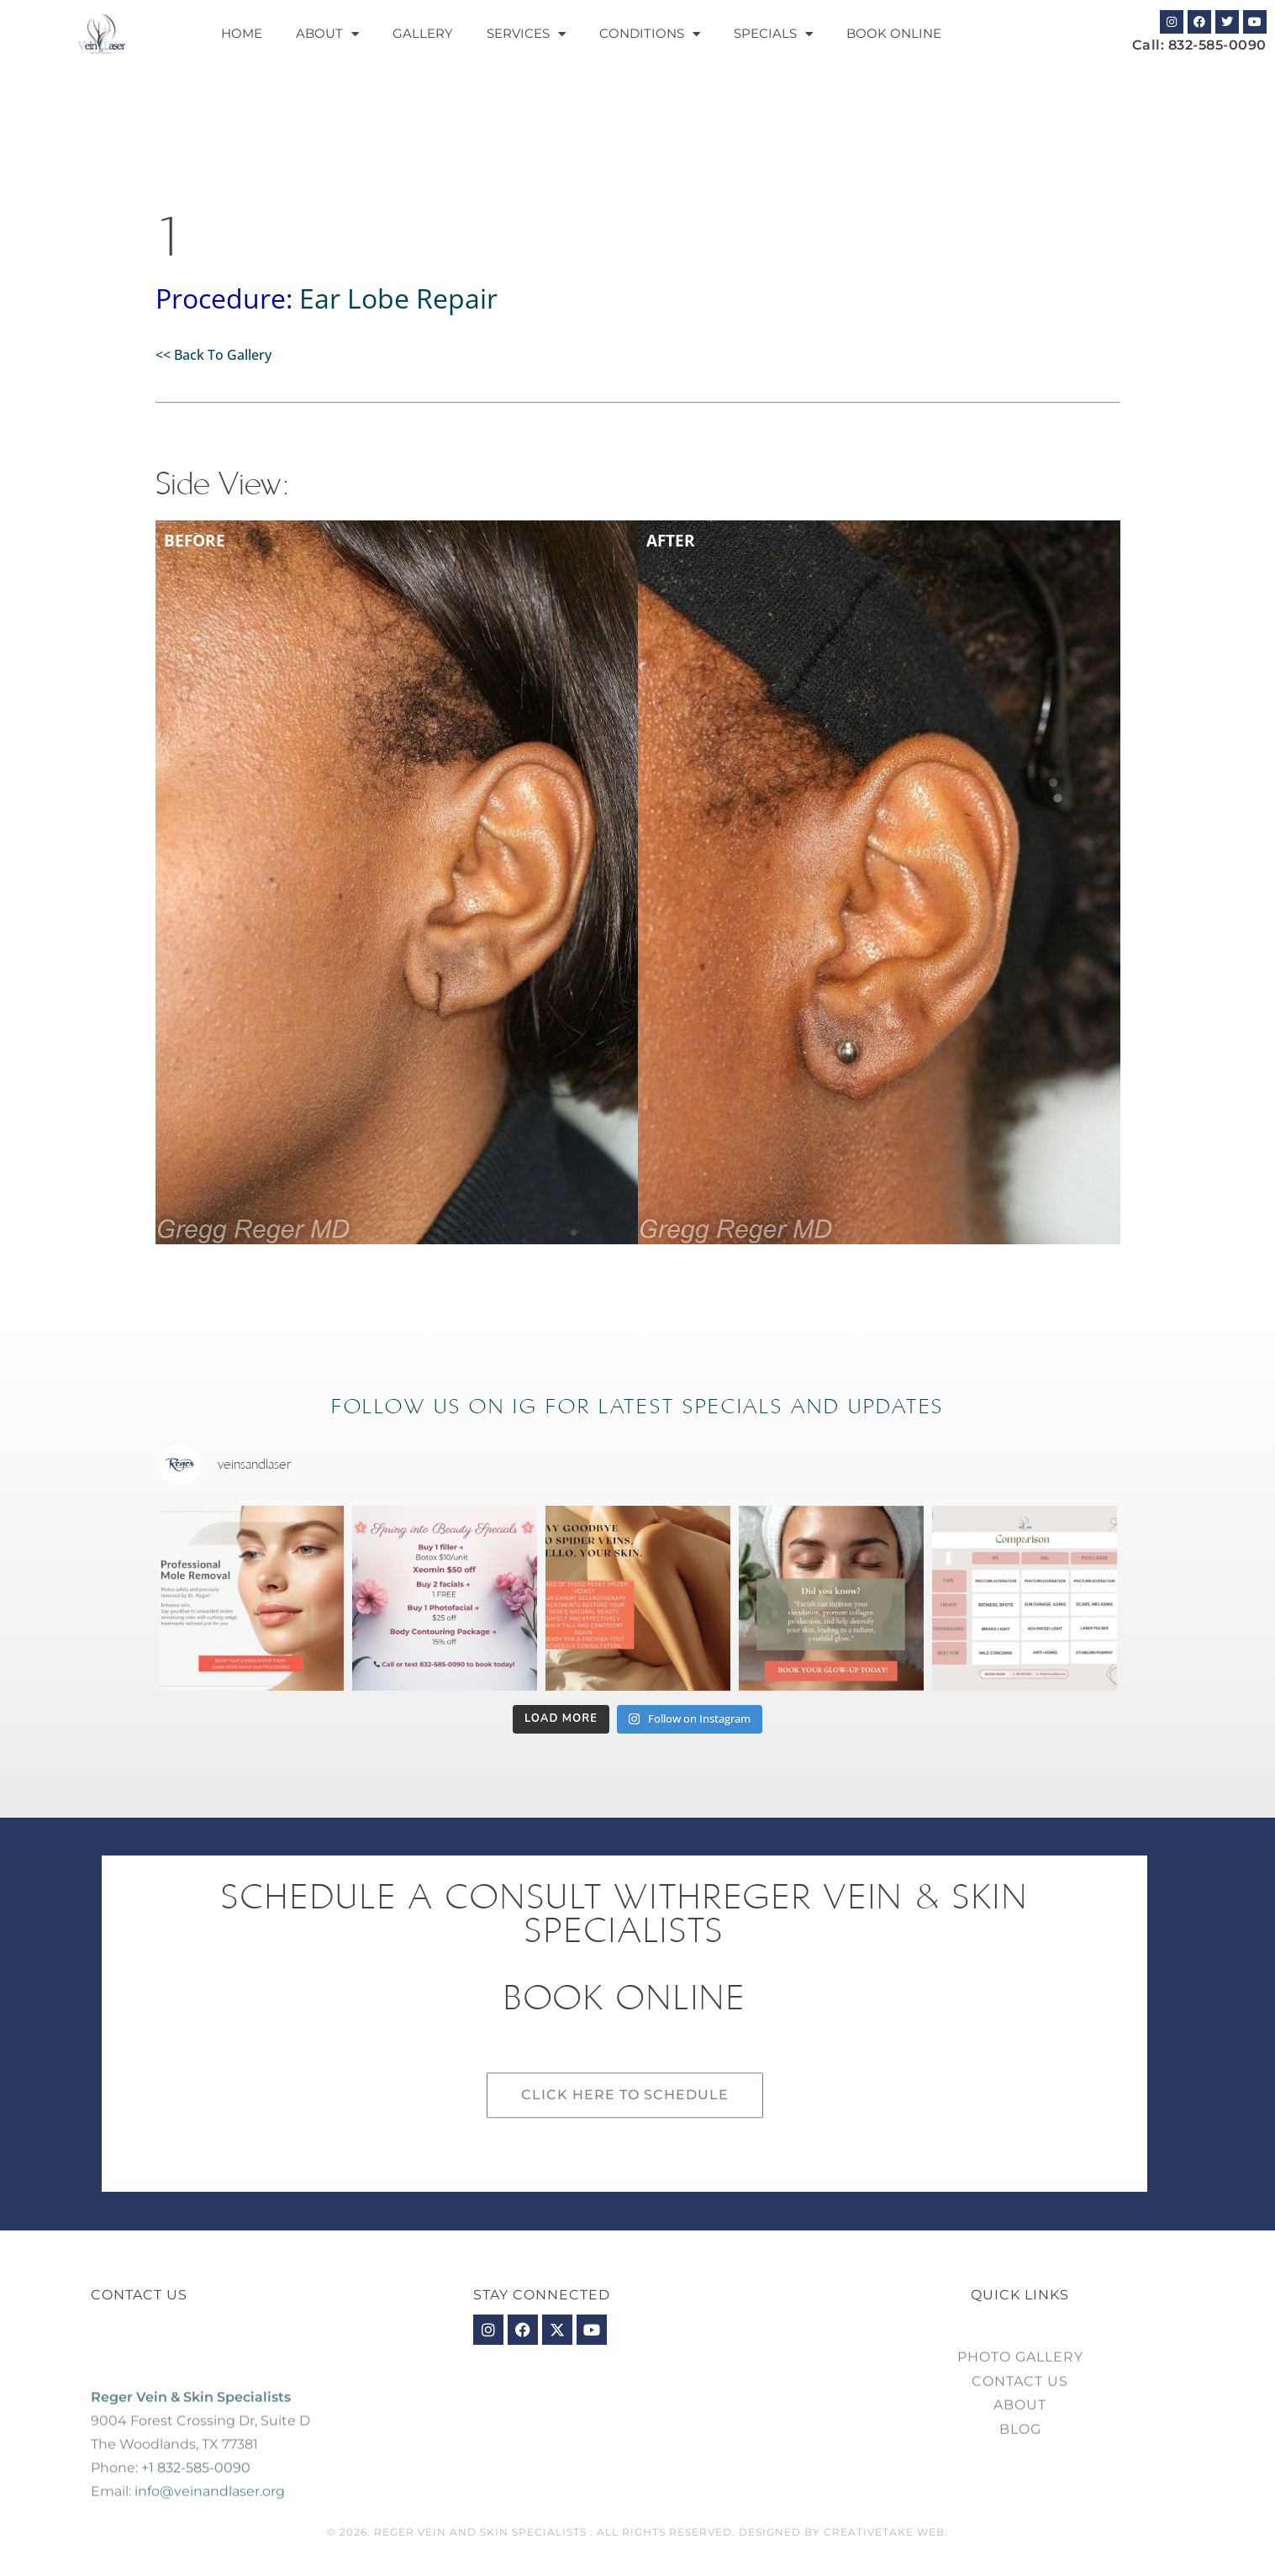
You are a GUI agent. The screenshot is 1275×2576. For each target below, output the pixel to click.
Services (526, 33)
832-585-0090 (1217, 45)
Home (241, 33)
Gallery (423, 33)
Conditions (649, 33)
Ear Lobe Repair (398, 298)
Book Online (893, 33)
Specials (773, 33)
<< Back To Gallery (213, 355)
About (327, 33)
